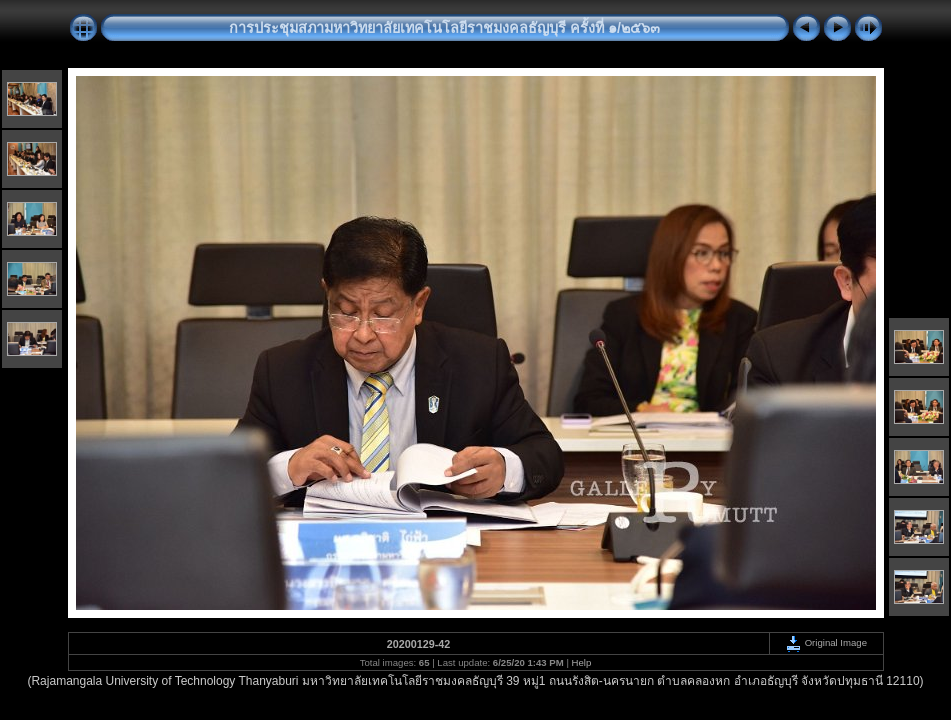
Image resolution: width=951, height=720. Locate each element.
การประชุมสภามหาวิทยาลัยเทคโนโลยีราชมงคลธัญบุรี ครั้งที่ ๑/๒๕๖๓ (444, 28)
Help (582, 662)
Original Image (826, 642)
